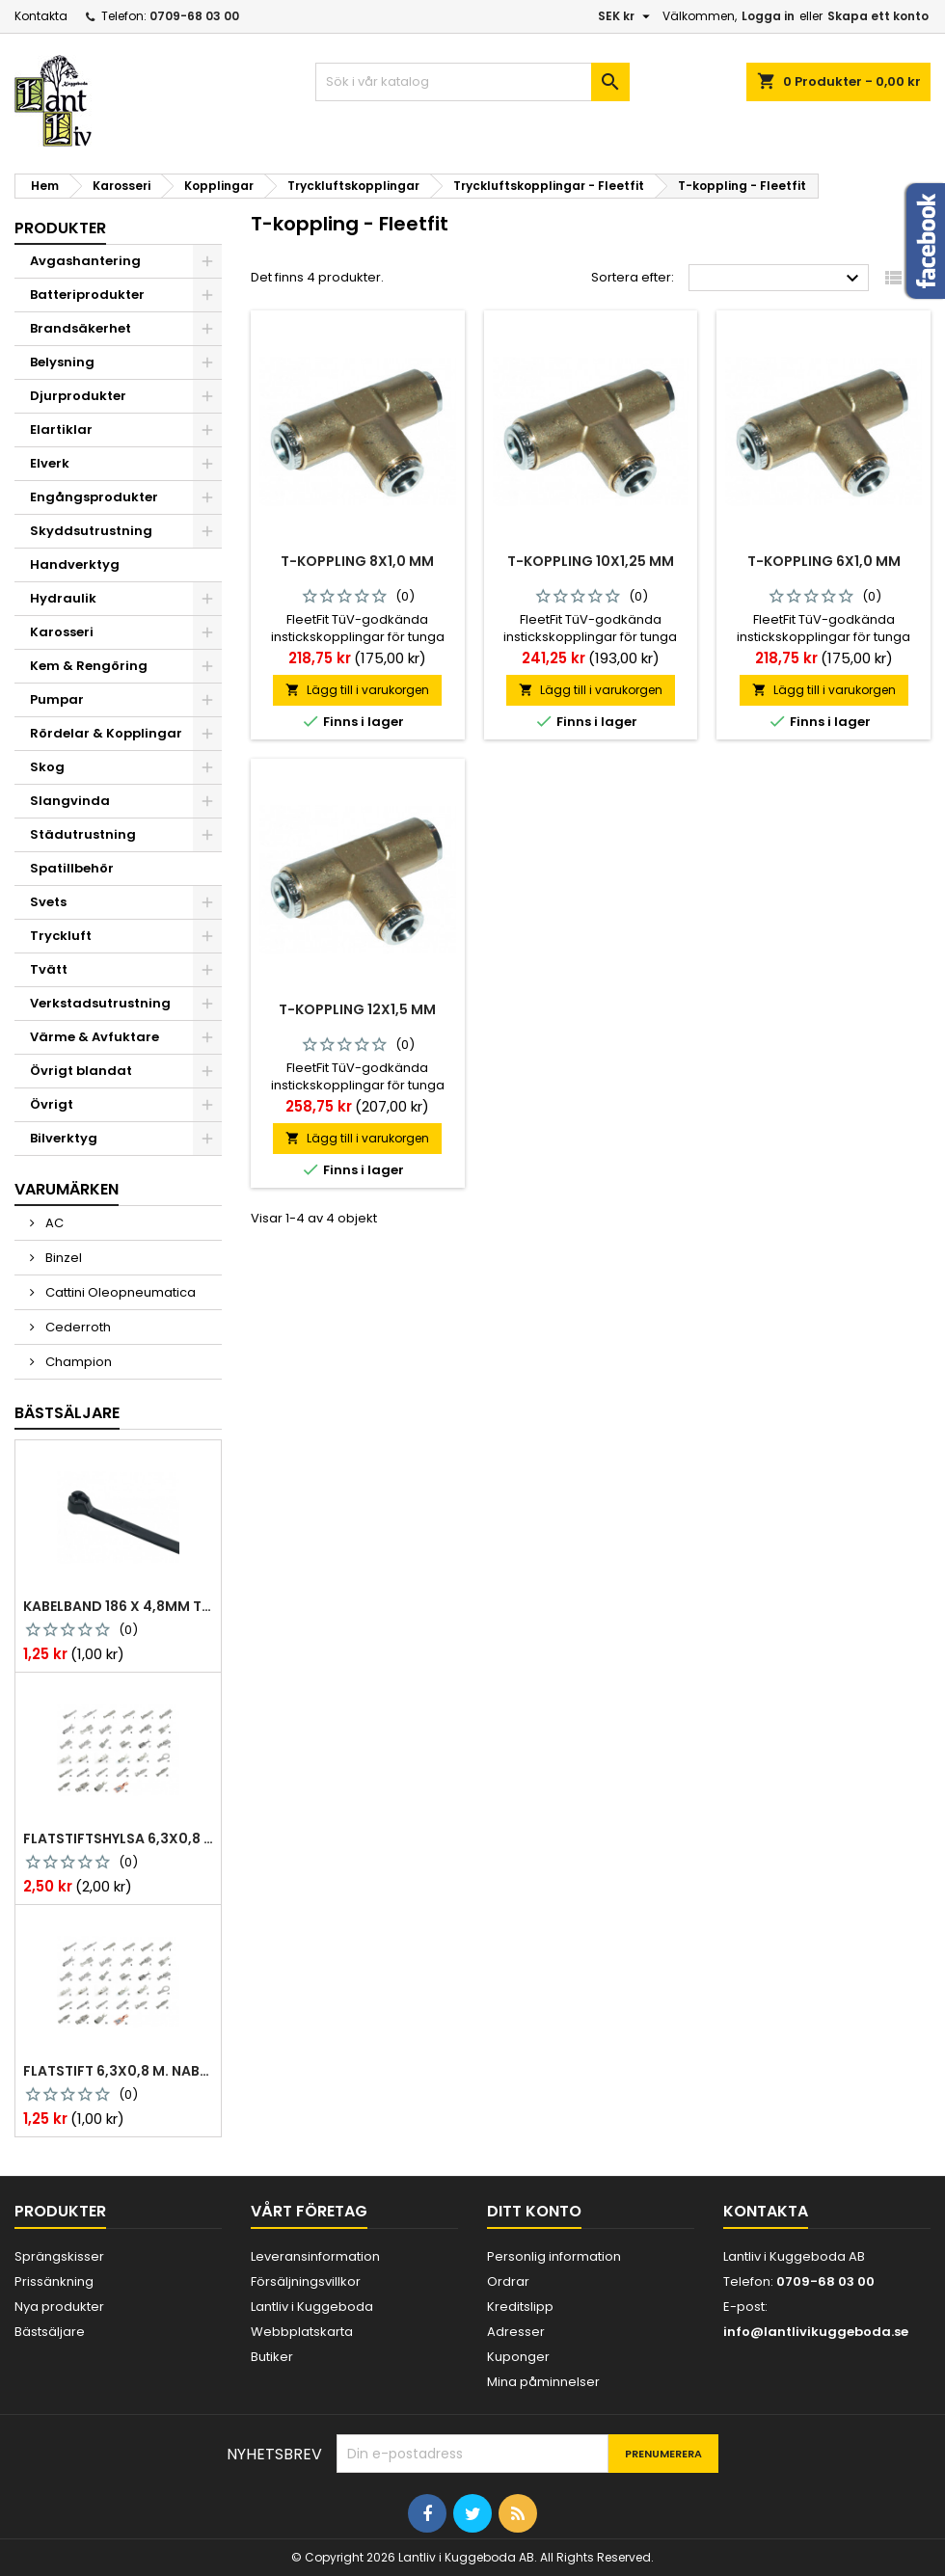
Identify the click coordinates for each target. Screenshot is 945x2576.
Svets (48, 902)
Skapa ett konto (878, 16)
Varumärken (66, 1189)
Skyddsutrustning (91, 531)
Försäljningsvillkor (306, 2281)
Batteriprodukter (87, 294)
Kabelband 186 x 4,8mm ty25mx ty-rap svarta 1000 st (118, 1606)
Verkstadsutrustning (100, 1003)
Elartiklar (61, 429)
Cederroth (76, 1327)
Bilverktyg (63, 1138)
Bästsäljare (67, 1413)
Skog (47, 767)
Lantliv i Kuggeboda (312, 2306)
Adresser (516, 2331)
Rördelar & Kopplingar (106, 733)
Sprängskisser (59, 2256)
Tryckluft (61, 935)
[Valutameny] (626, 16)
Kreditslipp (520, 2306)
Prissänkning (54, 2281)
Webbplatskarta (302, 2331)
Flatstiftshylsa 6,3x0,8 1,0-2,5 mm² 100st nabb (118, 1838)
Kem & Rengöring (89, 666)
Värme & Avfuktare (94, 1037)
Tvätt (49, 969)
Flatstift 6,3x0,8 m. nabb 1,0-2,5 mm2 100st (118, 2071)
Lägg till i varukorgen (357, 690)
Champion (77, 1362)
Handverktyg (75, 564)
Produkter (60, 228)
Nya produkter (59, 2306)
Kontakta (41, 16)
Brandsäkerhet (80, 328)
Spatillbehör (72, 868)
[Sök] (473, 82)
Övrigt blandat (81, 1070)
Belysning (62, 362)
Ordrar (508, 2281)
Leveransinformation (315, 2256)
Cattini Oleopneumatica (119, 1292)
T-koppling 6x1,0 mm (824, 561)
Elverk (49, 463)
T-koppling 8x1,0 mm (357, 561)
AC (53, 1223)
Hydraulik (63, 598)
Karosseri (62, 632)
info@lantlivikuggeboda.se (815, 2331)
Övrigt (51, 1104)
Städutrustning (83, 834)
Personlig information (554, 2256)
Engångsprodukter (94, 497)
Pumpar (57, 699)
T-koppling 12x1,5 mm (357, 1009)
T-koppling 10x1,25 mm (590, 561)
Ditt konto (534, 2211)
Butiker (272, 2357)
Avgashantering (85, 261)
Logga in (768, 16)
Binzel (62, 1257)
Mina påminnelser (543, 2382)
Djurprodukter (78, 396)
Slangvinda (70, 801)
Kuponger (518, 2357)
